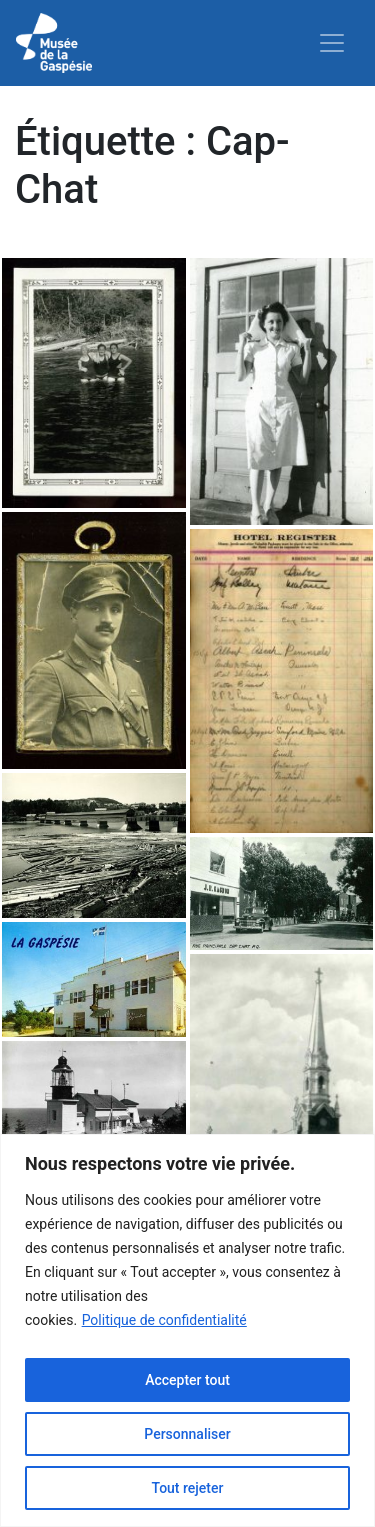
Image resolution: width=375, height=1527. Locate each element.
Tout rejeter (188, 1488)
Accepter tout (187, 1380)
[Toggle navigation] (332, 43)
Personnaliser (187, 1434)
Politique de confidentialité (164, 1320)
